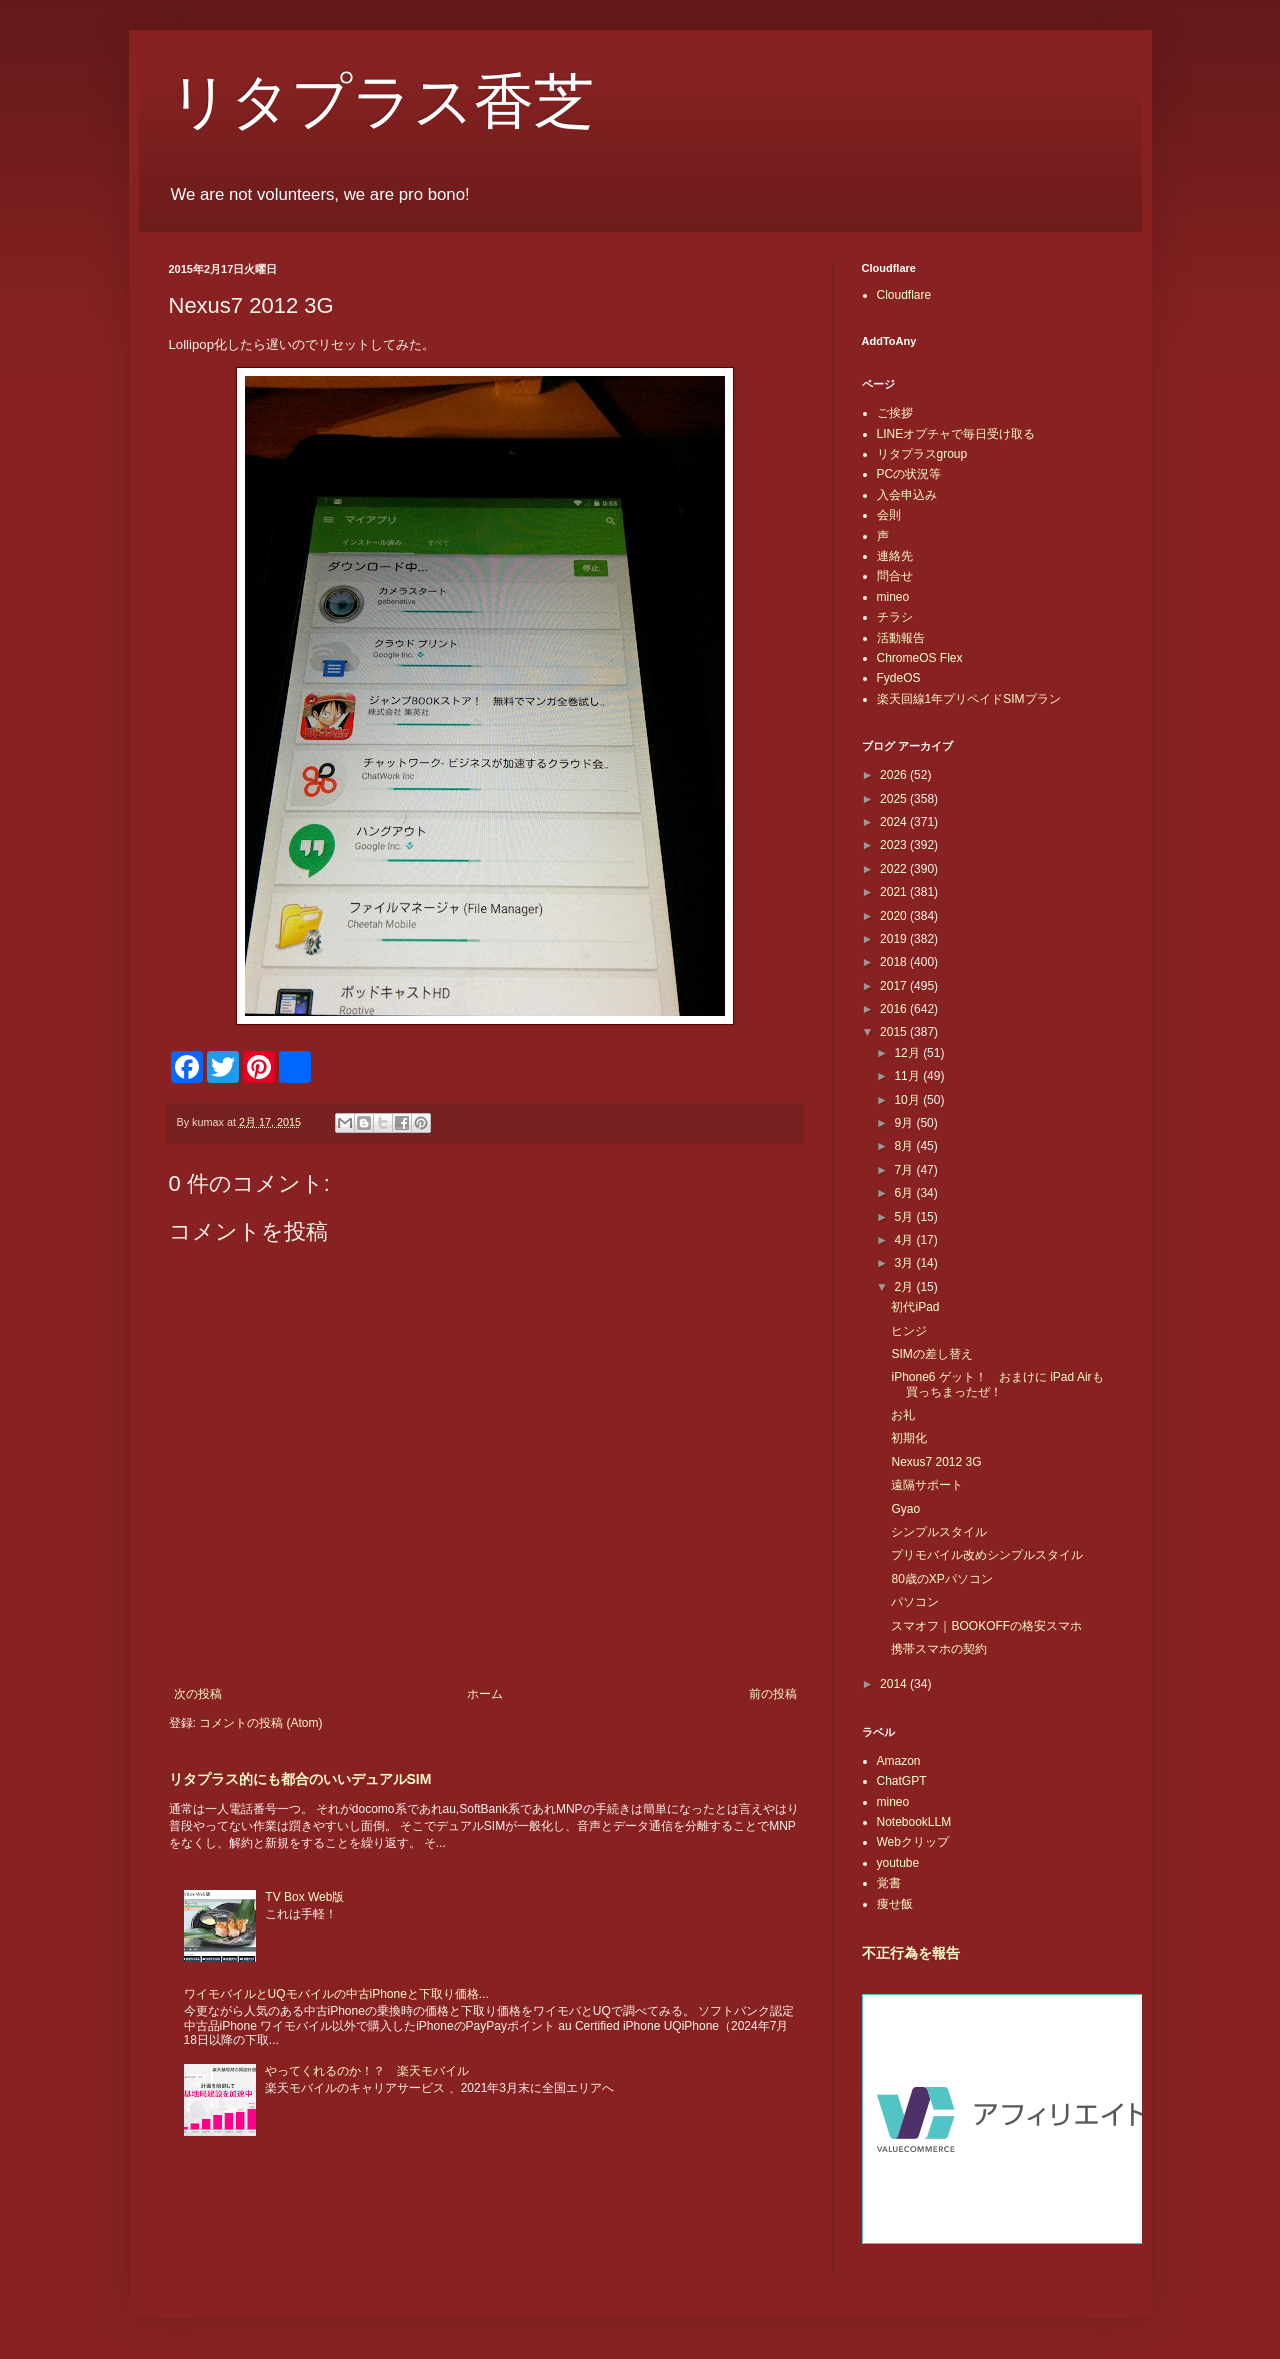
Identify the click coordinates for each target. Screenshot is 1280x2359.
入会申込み (907, 495)
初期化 (909, 1438)
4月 (905, 1240)
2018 (895, 962)
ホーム (485, 1694)
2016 (895, 1009)
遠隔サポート (927, 1485)
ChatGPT (902, 1781)
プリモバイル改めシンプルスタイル (987, 1555)
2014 (895, 1684)
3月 (905, 1263)
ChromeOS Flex (920, 658)
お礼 (903, 1415)
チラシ (895, 617)
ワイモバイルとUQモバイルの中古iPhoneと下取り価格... (336, 1994)
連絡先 (895, 556)
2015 (895, 1032)
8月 (905, 1146)
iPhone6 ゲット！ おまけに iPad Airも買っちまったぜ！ (997, 1384)
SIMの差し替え (931, 1354)
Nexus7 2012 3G (936, 1462)
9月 (905, 1123)
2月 (905, 1287)
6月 (905, 1193)
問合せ (895, 576)
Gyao (905, 1509)
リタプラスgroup (922, 454)
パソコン (915, 1602)
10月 (908, 1100)
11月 (908, 1076)
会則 (889, 515)
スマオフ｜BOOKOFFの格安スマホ (986, 1626)
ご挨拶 (895, 413)
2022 (895, 869)
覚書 (889, 1883)
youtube (898, 1863)
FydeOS (899, 678)
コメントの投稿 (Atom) (260, 1723)
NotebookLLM (914, 1822)
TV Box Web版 (304, 1897)
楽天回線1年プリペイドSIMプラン (969, 699)
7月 (905, 1170)
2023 (895, 845)
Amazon (899, 1761)
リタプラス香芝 (381, 102)
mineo (893, 597)
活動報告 (901, 638)
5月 (905, 1217)
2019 (895, 939)
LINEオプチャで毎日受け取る (956, 434)
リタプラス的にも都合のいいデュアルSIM (300, 1779)
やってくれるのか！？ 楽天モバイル (367, 2071)
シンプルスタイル (939, 1532)
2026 (895, 775)
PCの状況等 (909, 474)
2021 (895, 892)
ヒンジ (909, 1331)
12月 (908, 1053)
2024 (895, 822)
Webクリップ (913, 1842)
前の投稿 (773, 1694)
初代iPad (915, 1307)
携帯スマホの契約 (939, 1649)
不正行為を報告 (911, 1953)
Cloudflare (904, 295)
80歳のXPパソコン (941, 1579)
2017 (895, 986)
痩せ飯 (895, 1904)
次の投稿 (198, 1694)
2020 (895, 916)
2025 (895, 799)
